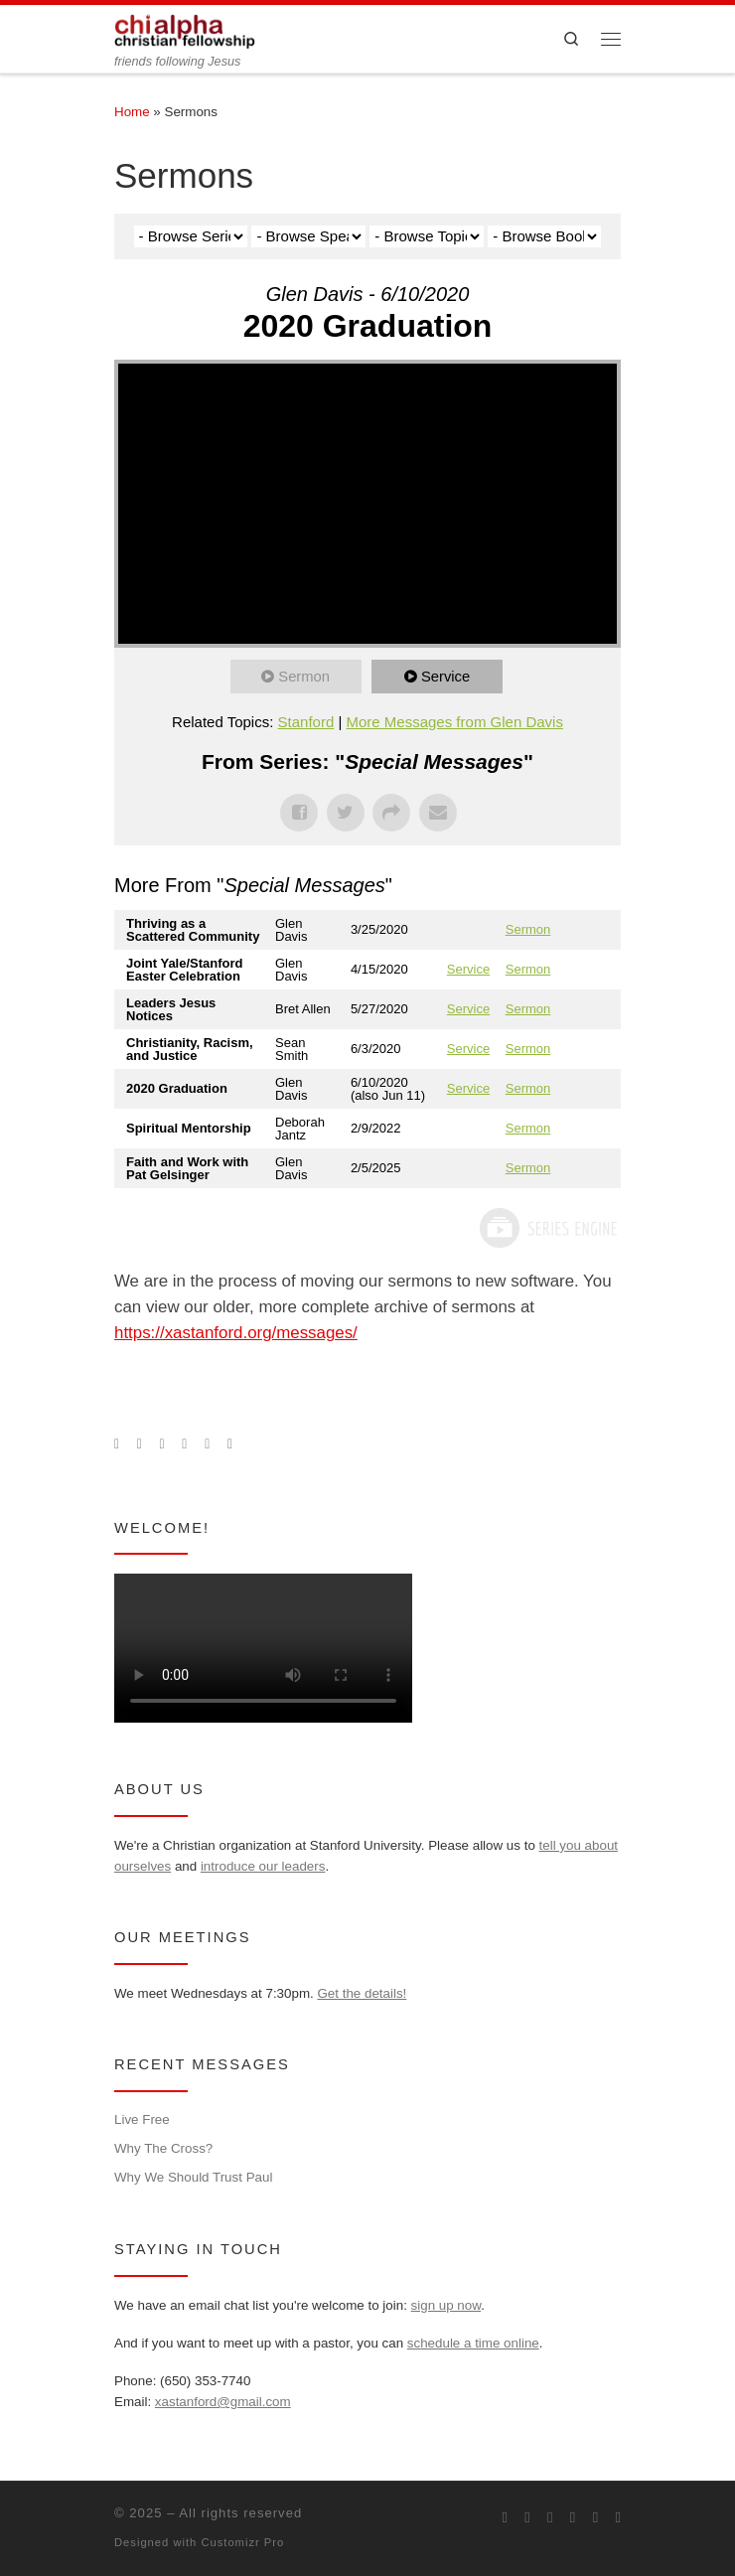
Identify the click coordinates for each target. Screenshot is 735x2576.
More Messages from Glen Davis (455, 721)
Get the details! (361, 1993)
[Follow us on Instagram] (162, 1444)
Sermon (305, 676)
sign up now (446, 2305)
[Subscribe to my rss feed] (116, 1444)
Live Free (142, 2119)
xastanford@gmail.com (223, 2401)
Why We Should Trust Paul (193, 2177)
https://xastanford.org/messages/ (236, 1332)
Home (132, 111)
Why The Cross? (163, 2148)
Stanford (306, 721)
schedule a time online (473, 2343)
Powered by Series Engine (547, 1228)
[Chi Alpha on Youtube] (184, 1444)
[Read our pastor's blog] (229, 1444)
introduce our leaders (263, 1866)
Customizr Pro (242, 2542)
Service (447, 676)
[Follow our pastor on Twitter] (207, 1444)
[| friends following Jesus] (184, 29)
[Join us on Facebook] (139, 1444)
